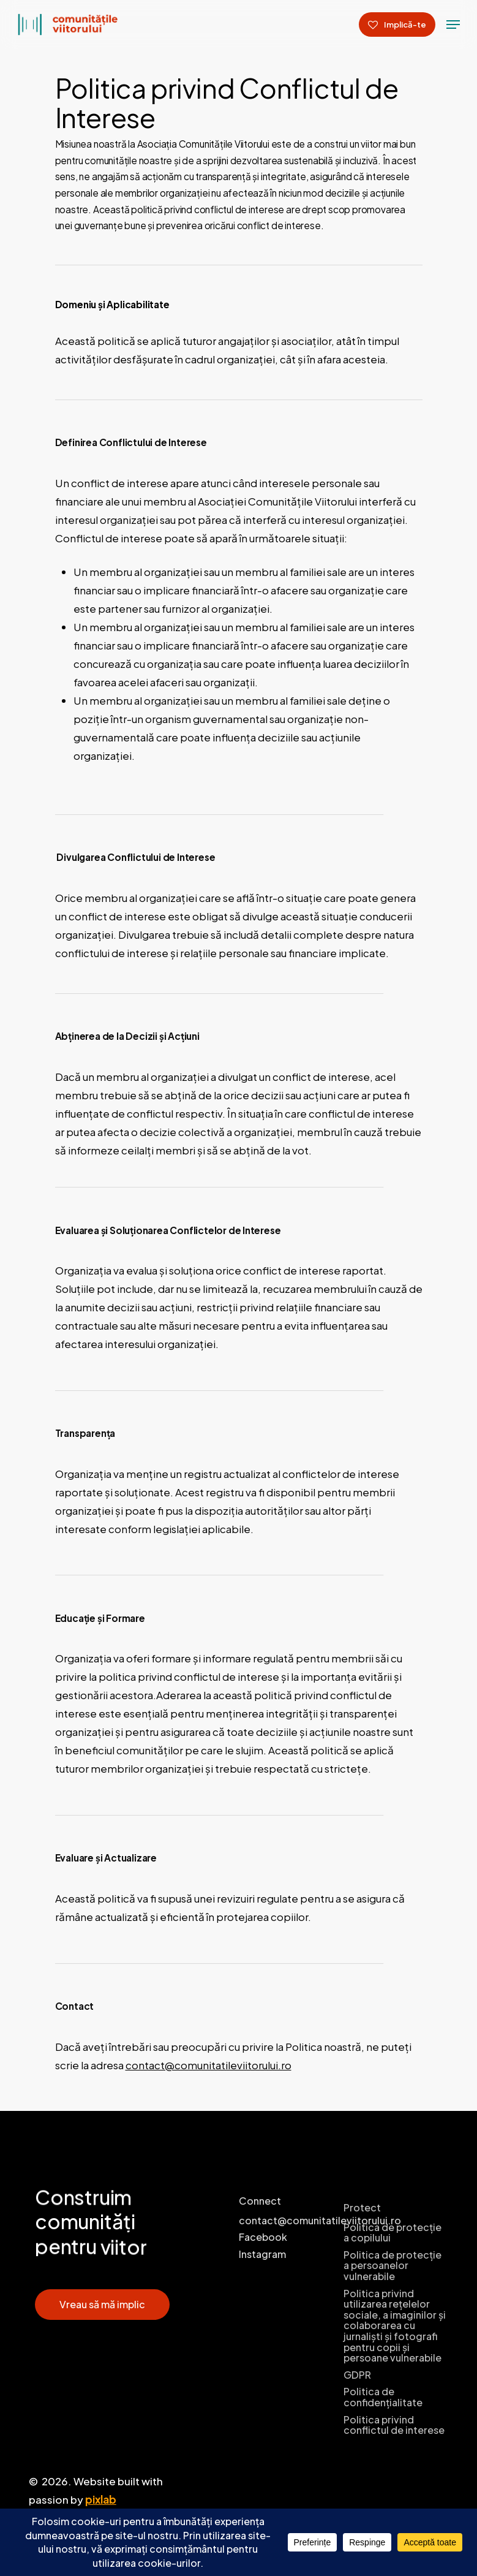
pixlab (100, 2499)
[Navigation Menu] (453, 24)
